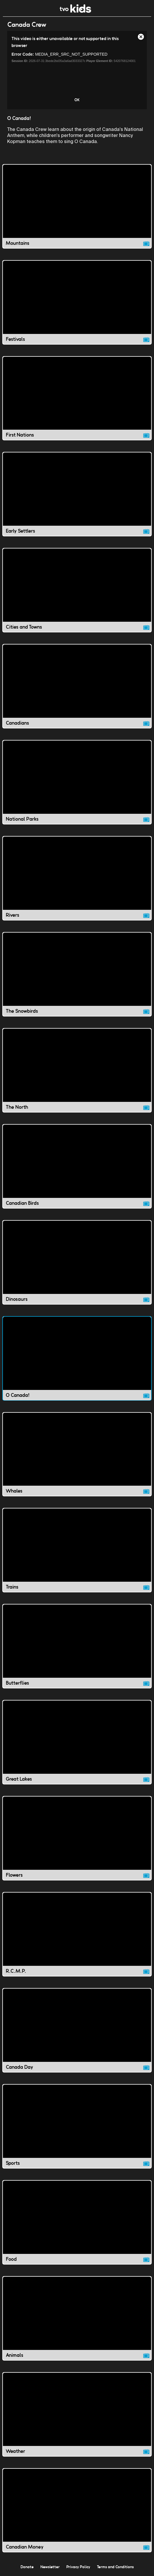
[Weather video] (77, 2414)
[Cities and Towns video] (77, 590)
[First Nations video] (77, 398)
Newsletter (50, 2566)
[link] (75, 11)
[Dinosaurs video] (77, 1262)
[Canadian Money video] (77, 2510)
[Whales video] (77, 1454)
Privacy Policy (78, 2566)
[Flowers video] (77, 1838)
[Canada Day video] (77, 2030)
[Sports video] (77, 2126)
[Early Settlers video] (77, 494)
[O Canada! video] (77, 1358)
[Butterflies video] (77, 1646)
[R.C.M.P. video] (77, 1934)
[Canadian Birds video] (77, 1166)
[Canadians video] (77, 686)
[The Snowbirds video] (77, 974)
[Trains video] (77, 1550)
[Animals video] (77, 2318)
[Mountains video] (77, 206)
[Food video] (77, 2222)
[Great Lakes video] (77, 1742)
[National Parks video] (77, 782)
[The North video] (77, 1070)
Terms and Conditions (115, 2566)
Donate (27, 2566)
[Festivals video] (77, 302)
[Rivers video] (77, 878)
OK (77, 99)
